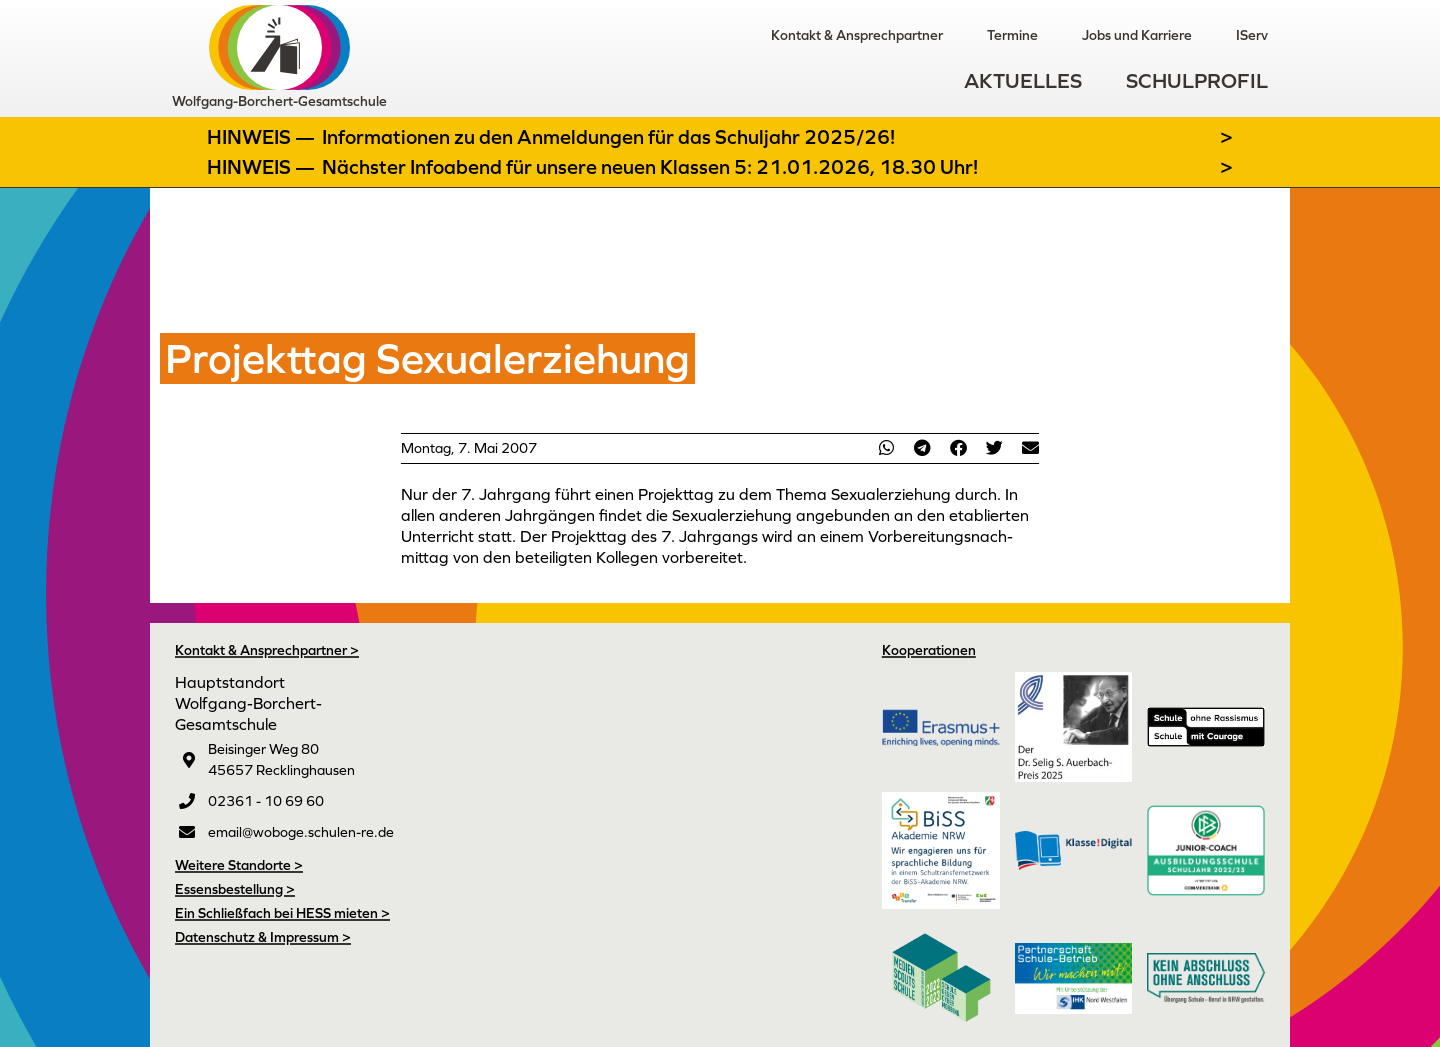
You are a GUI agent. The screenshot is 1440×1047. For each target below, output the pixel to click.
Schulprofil (1197, 80)
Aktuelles (1023, 80)
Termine (1012, 35)
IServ (1252, 35)
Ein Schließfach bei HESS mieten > (282, 913)
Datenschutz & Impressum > (263, 937)
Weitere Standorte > (239, 865)
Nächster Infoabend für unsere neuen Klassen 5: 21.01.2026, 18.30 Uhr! (650, 167)
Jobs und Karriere (1137, 35)
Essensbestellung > (235, 889)
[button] (886, 447)
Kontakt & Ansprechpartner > (267, 650)
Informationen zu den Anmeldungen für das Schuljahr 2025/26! (608, 137)
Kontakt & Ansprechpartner (857, 35)
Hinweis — (263, 137)
